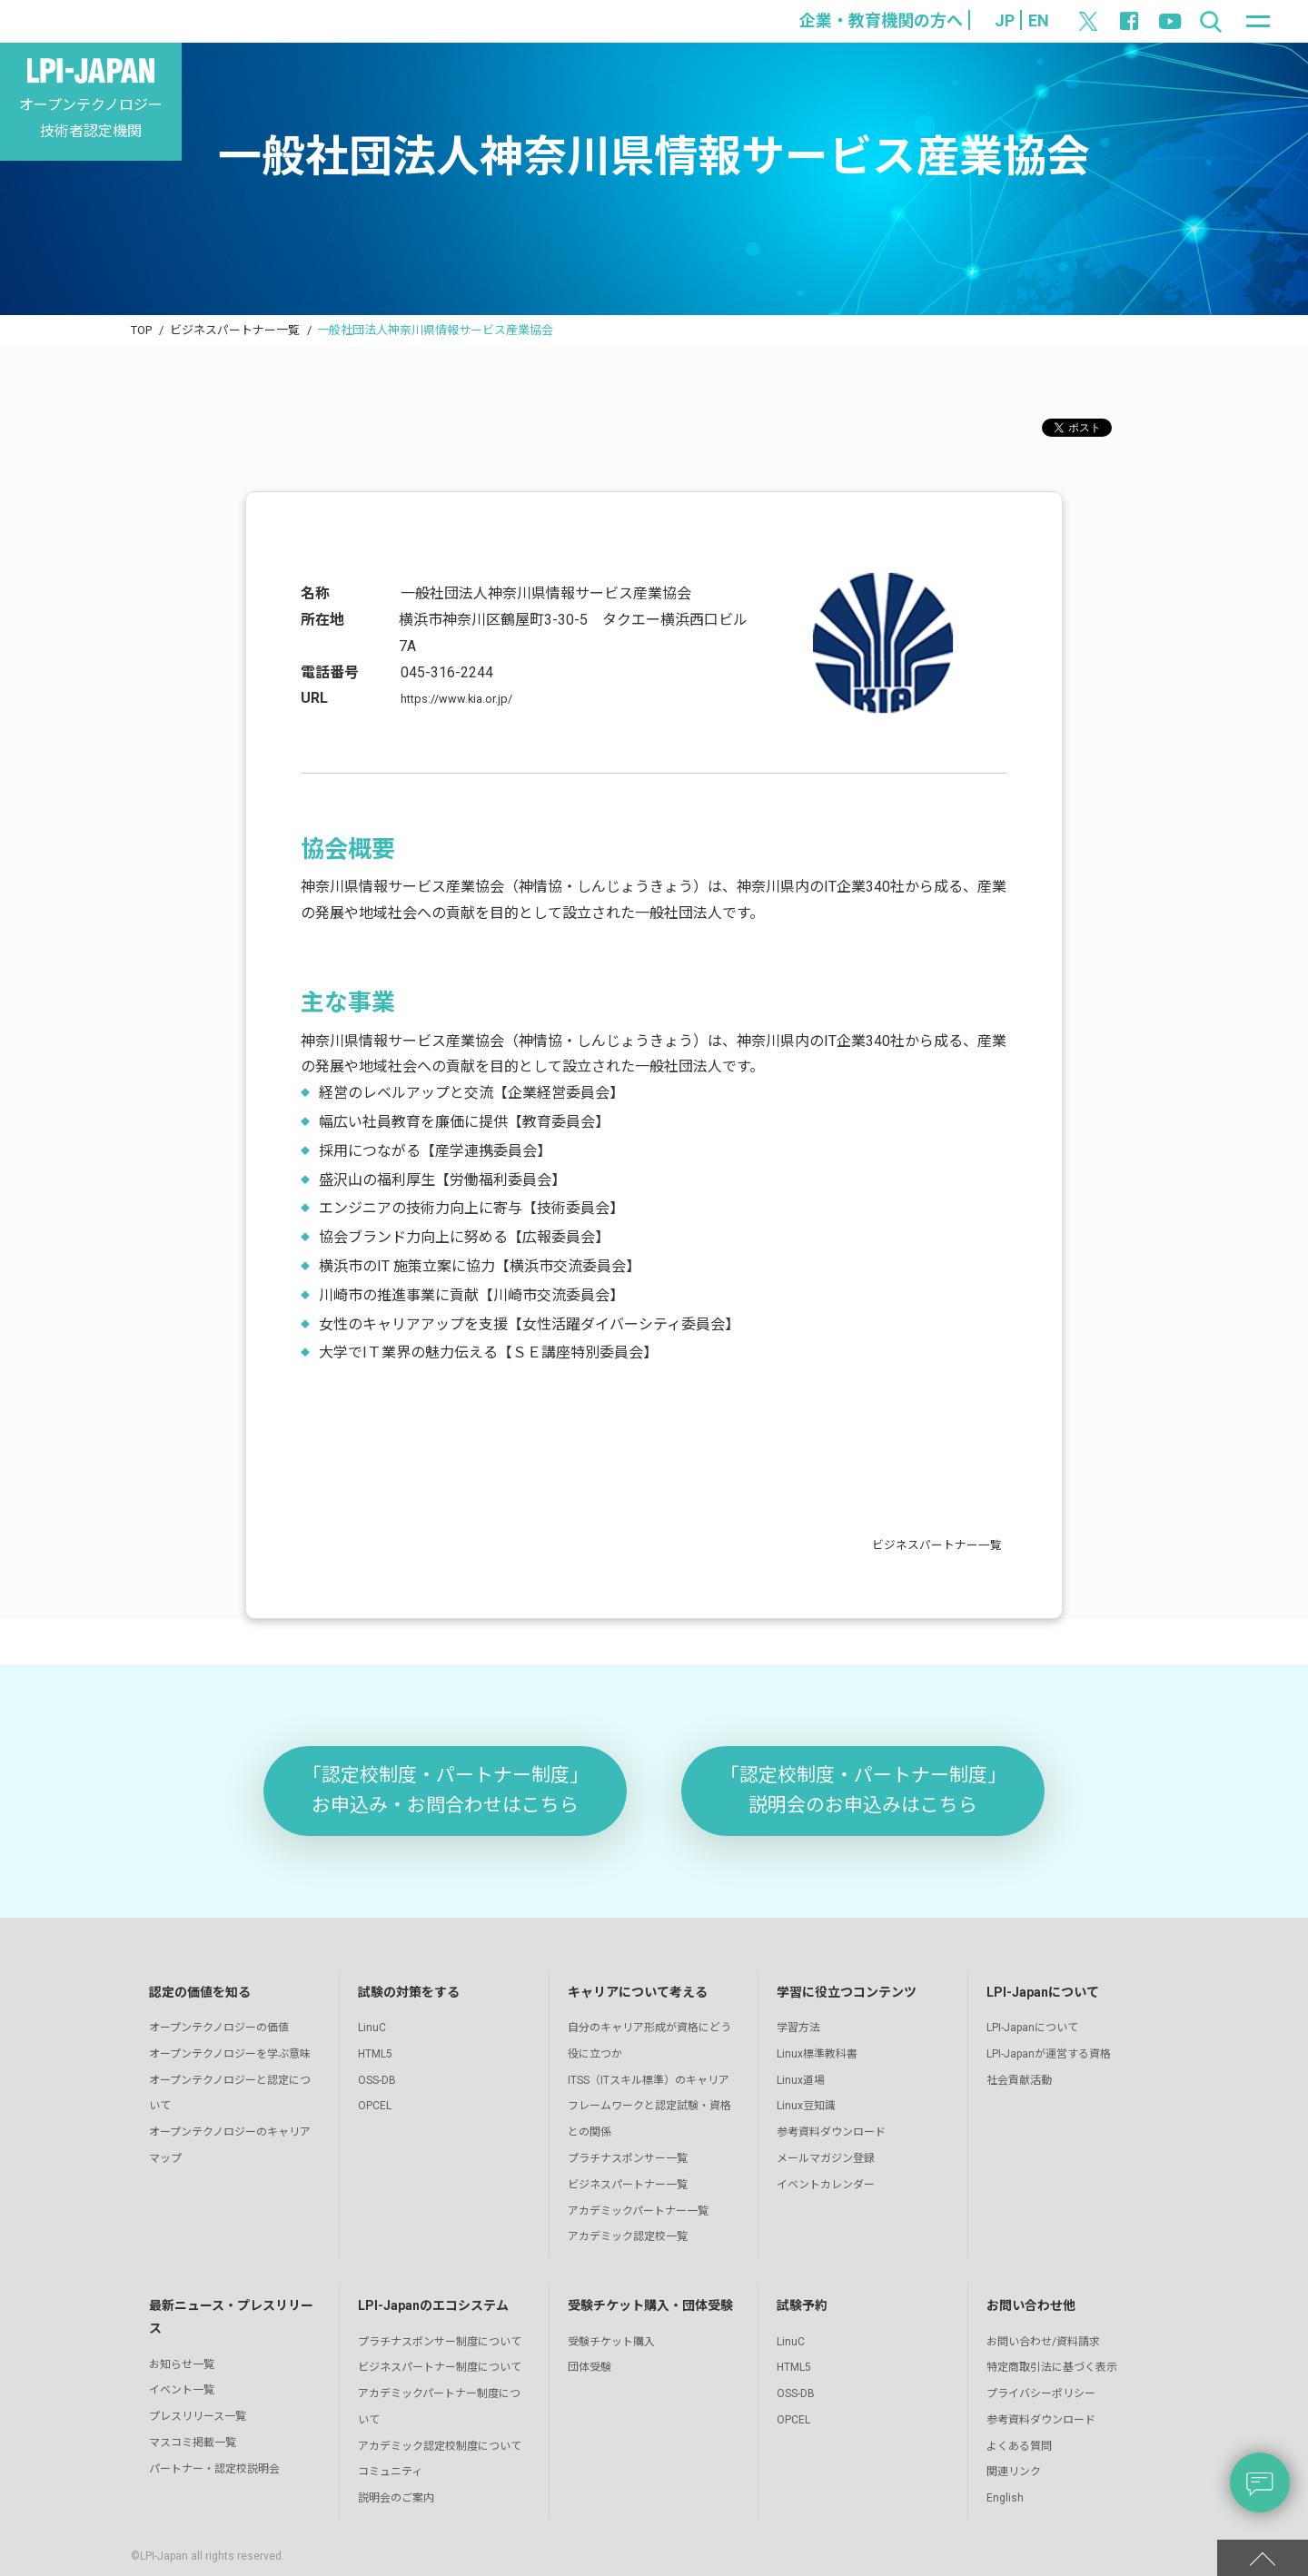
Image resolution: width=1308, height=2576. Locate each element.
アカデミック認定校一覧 (628, 2236)
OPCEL (374, 2105)
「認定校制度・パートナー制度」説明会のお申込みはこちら (863, 1790)
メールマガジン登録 (826, 2158)
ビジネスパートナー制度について (439, 2367)
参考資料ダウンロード (831, 2132)
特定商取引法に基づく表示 (1051, 2367)
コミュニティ (390, 2471)
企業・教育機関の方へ (881, 20)
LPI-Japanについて (1032, 2027)
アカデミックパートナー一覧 (638, 2211)
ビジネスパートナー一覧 (235, 330)
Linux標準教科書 (817, 2054)
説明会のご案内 (396, 2498)
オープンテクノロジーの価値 (219, 2027)
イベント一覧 (181, 2390)
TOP (141, 330)
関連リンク (1013, 2471)
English (1005, 2498)
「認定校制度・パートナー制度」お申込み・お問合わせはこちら (445, 1790)
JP (1005, 20)
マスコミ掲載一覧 (192, 2442)
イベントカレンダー (826, 2184)
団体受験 (589, 2367)
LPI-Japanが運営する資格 (1048, 2054)
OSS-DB (377, 2080)
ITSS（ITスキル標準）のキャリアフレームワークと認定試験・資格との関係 (649, 2106)
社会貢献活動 (1019, 2080)
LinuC (372, 2027)
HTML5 (375, 2054)
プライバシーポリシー (1040, 2393)
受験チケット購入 (611, 2341)
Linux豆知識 (806, 2105)
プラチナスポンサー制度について (439, 2341)
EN (1038, 20)
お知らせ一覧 (181, 2364)
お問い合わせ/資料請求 (1043, 2341)
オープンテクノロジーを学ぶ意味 (230, 2054)
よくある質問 (1019, 2446)
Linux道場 (801, 2080)
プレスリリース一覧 (197, 2416)
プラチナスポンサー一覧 (628, 2158)
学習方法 (798, 2027)
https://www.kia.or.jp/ (467, 697)
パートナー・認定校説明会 (214, 2468)
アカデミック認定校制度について (439, 2446)
